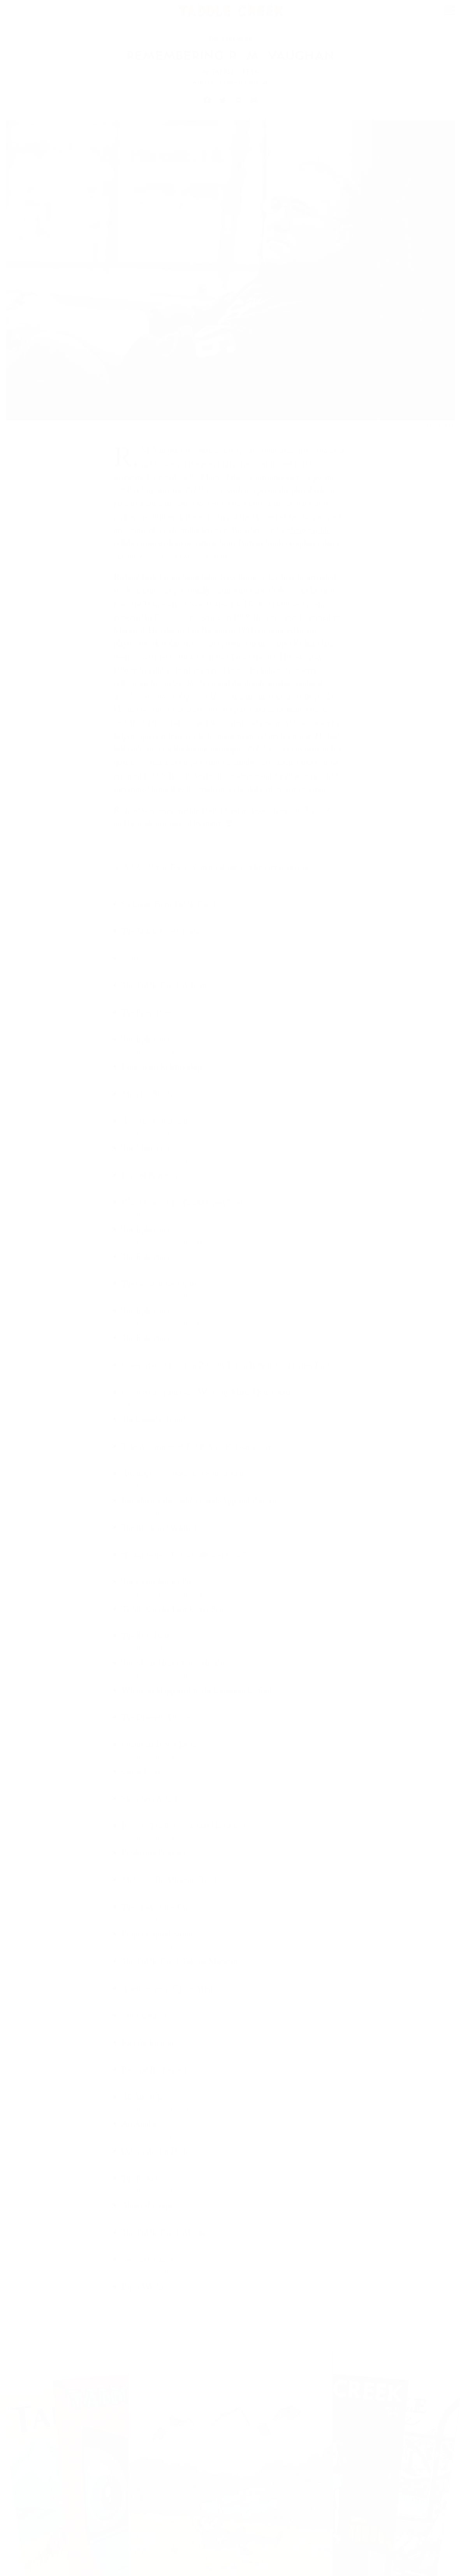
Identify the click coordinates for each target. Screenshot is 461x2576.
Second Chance (147, 2262)
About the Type (147, 2207)
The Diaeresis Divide (155, 1720)
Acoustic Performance (157, 1123)
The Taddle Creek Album (163, 2235)
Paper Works (142, 2289)
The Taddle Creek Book (160, 933)
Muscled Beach (146, 1096)
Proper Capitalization (157, 1936)
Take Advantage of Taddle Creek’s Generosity (196, 1448)
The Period (139, 2180)
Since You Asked (149, 1801)
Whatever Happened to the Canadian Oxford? (198, 1692)
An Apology (141, 2126)
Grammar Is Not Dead (159, 1747)
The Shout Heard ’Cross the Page (175, 1665)
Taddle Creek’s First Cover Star (173, 1611)
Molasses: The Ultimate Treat (169, 1882)
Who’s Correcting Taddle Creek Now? (184, 1204)
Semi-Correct (144, 2018)
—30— (133, 960)
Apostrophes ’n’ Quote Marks (169, 1991)
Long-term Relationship (161, 1069)
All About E (141, 2099)
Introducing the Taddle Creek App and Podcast (199, 1503)
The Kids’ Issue (145, 1638)
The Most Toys (145, 1150)
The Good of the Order (159, 1286)
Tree (132, 492)
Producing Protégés (153, 1855)
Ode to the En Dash (154, 2153)
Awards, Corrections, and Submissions (183, 1476)
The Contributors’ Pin (157, 1584)
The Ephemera (145, 1042)
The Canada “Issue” (153, 1421)
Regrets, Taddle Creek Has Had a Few (184, 1828)
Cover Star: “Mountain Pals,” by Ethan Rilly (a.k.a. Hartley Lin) (225, 1367)
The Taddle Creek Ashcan (163, 988)
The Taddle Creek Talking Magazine (181, 1964)
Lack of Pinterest (149, 1177)
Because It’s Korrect (154, 2072)
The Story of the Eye (155, 1909)
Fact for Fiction (147, 2045)
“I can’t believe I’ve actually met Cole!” (184, 1557)
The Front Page (146, 1015)
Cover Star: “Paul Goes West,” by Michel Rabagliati (205, 1394)
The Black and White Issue (165, 1530)
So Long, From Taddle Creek (169, 906)
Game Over (140, 1774)
